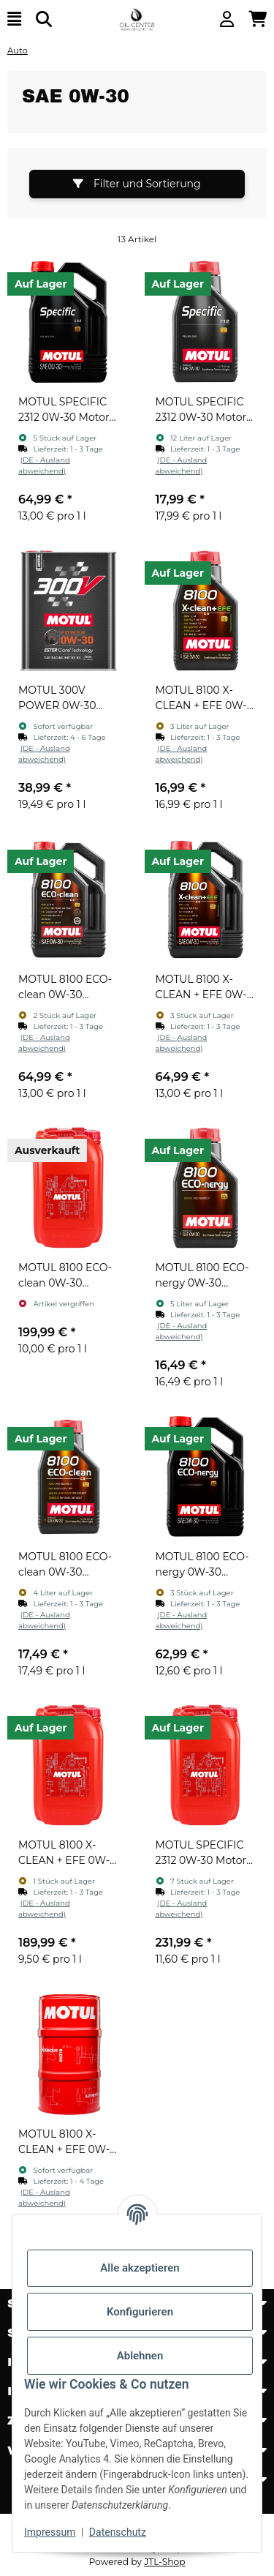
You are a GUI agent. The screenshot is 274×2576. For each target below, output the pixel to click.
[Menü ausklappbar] (14, 19)
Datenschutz (117, 2532)
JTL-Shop (164, 2561)
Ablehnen (140, 2355)
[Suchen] (44, 19)
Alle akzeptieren (139, 2267)
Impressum (49, 2532)
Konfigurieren (140, 2311)
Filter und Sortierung (136, 183)
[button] (227, 19)
